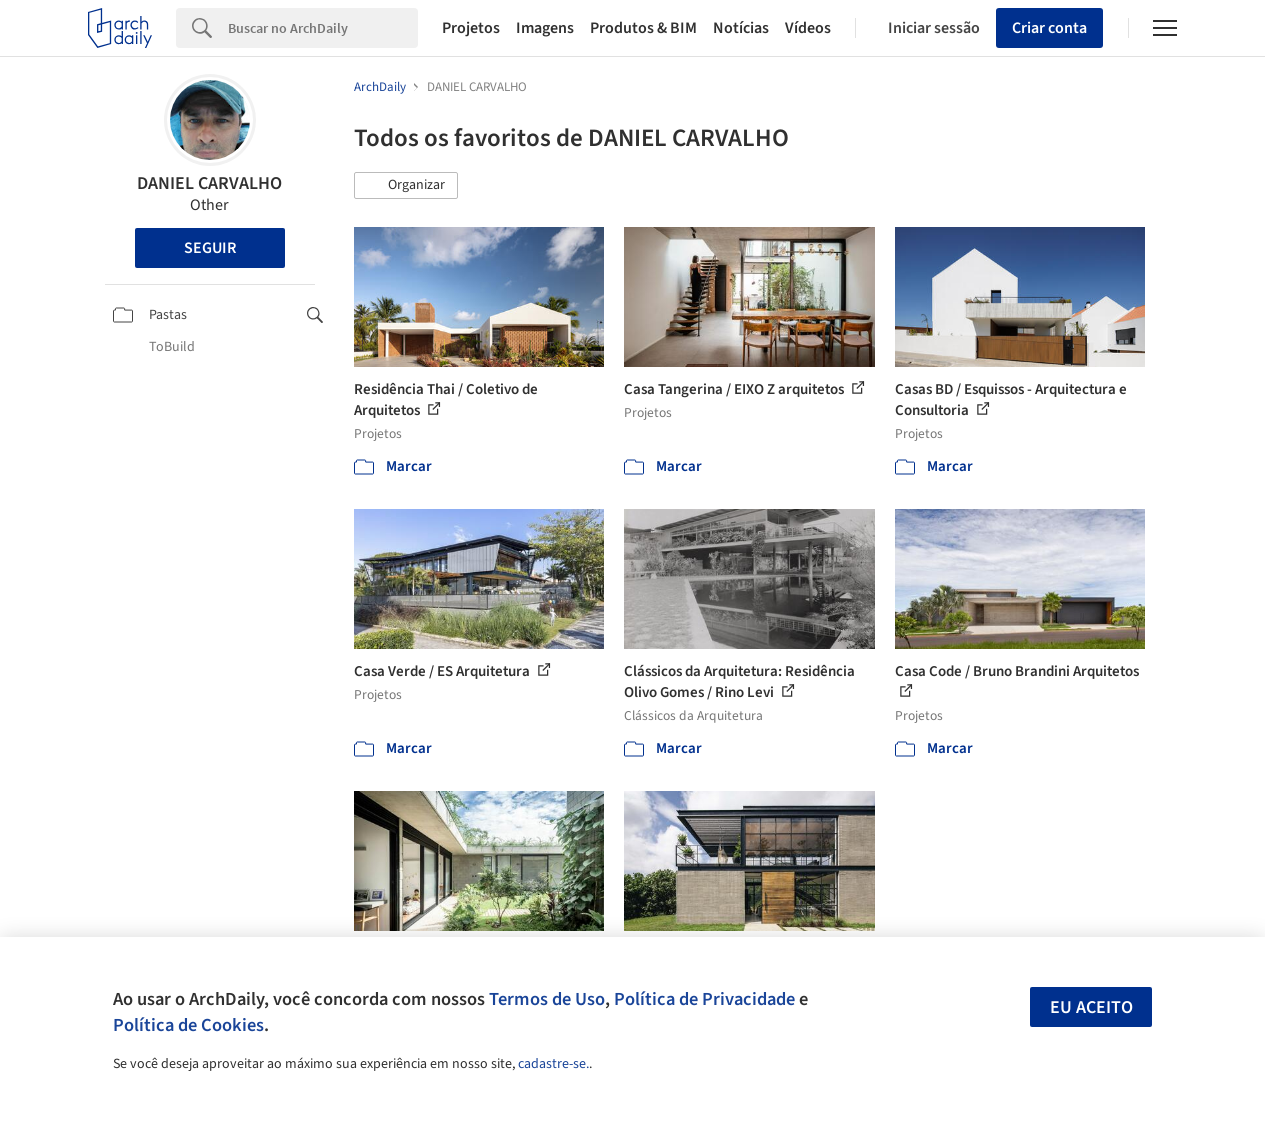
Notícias (741, 28)
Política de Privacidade (704, 999)
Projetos (471, 28)
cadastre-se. (553, 1064)
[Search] (323, 28)
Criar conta (1049, 28)
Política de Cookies (188, 1025)
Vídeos (808, 28)
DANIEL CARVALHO (209, 183)
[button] (406, 186)
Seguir (210, 248)
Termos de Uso (547, 999)
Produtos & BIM (643, 28)
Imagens (545, 28)
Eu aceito (1091, 1007)
